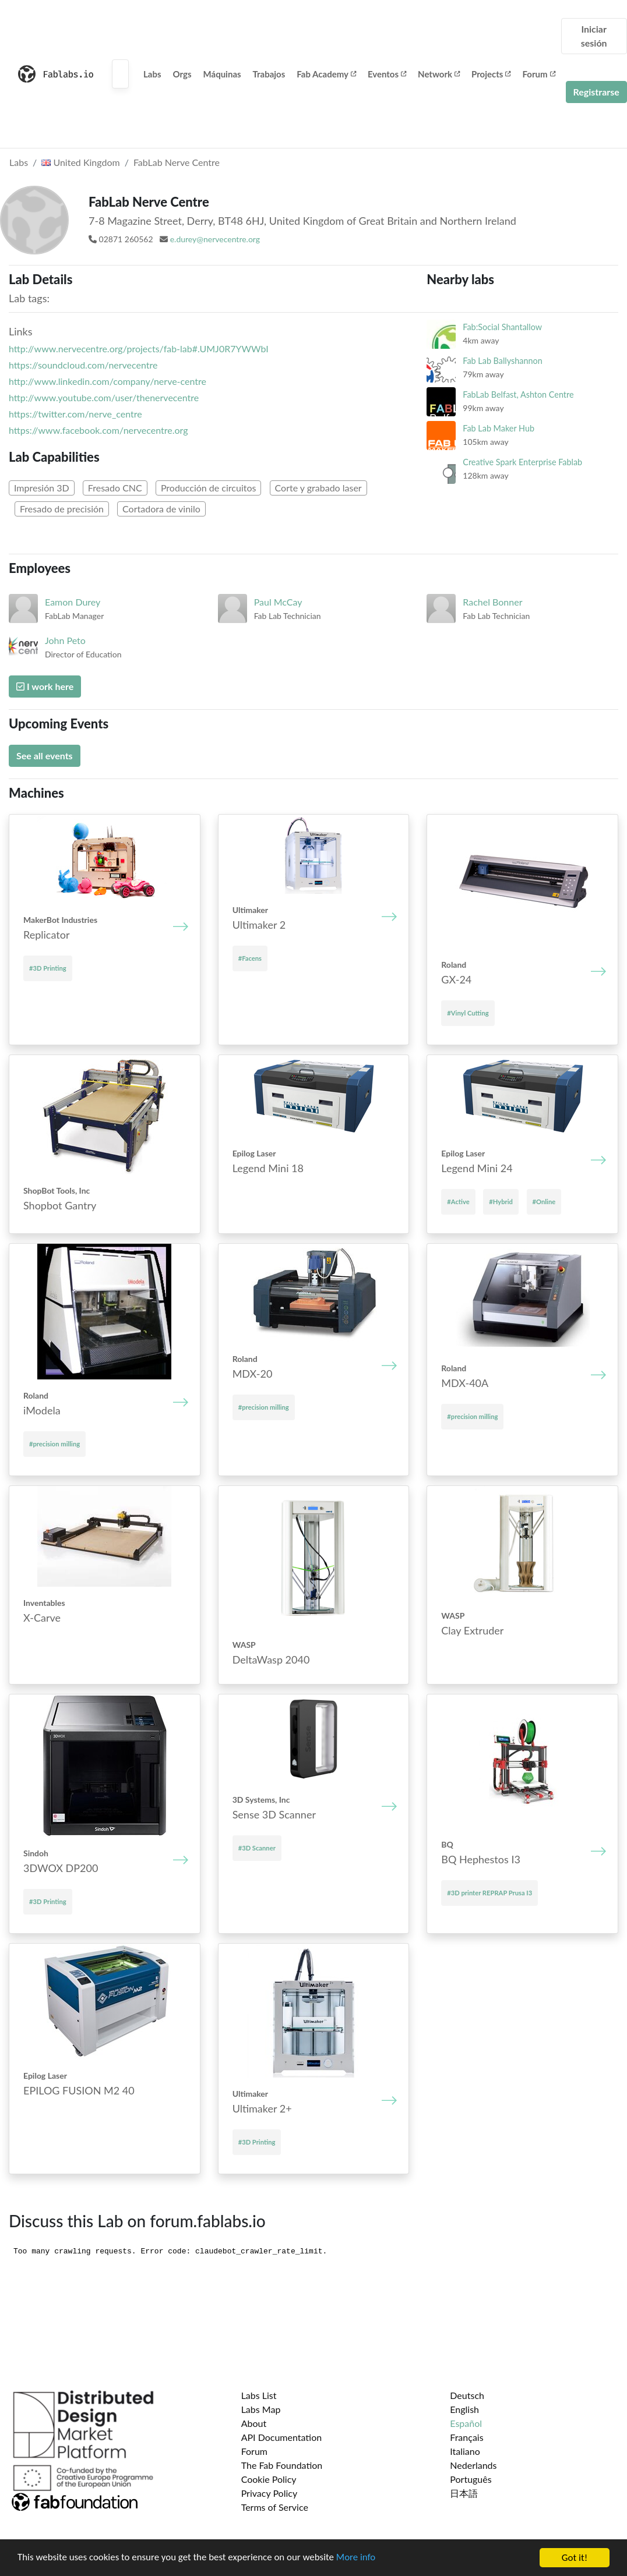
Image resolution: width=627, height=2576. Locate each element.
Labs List (259, 2395)
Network (439, 74)
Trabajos (269, 74)
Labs (152, 74)
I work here (44, 686)
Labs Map (261, 2409)
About (254, 2423)
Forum (538, 74)
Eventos (387, 74)
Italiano (465, 2451)
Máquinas (222, 74)
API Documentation (281, 2437)
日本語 (464, 2493)
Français (466, 2437)
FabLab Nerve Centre (176, 162)
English (464, 2409)
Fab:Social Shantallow (502, 327)
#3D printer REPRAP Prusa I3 (489, 1892)
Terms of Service (274, 2507)
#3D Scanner (257, 1848)
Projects (490, 74)
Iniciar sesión (594, 35)
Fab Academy (326, 74)
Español (466, 2423)
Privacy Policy (269, 2493)
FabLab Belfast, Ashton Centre (518, 394)
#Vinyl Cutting (467, 1013)
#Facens (250, 958)
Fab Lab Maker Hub (498, 428)
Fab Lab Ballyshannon (502, 361)
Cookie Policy (269, 2479)
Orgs (182, 74)
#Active (458, 1201)
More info (358, 2558)
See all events (44, 755)
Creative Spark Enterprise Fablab (522, 462)
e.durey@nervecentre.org (215, 239)
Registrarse (596, 91)
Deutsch (467, 2395)
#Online (544, 1201)
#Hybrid (501, 1201)
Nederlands (473, 2465)
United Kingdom (80, 162)
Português (470, 2479)
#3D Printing (47, 968)
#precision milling (54, 1444)
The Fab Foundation (282, 2465)
